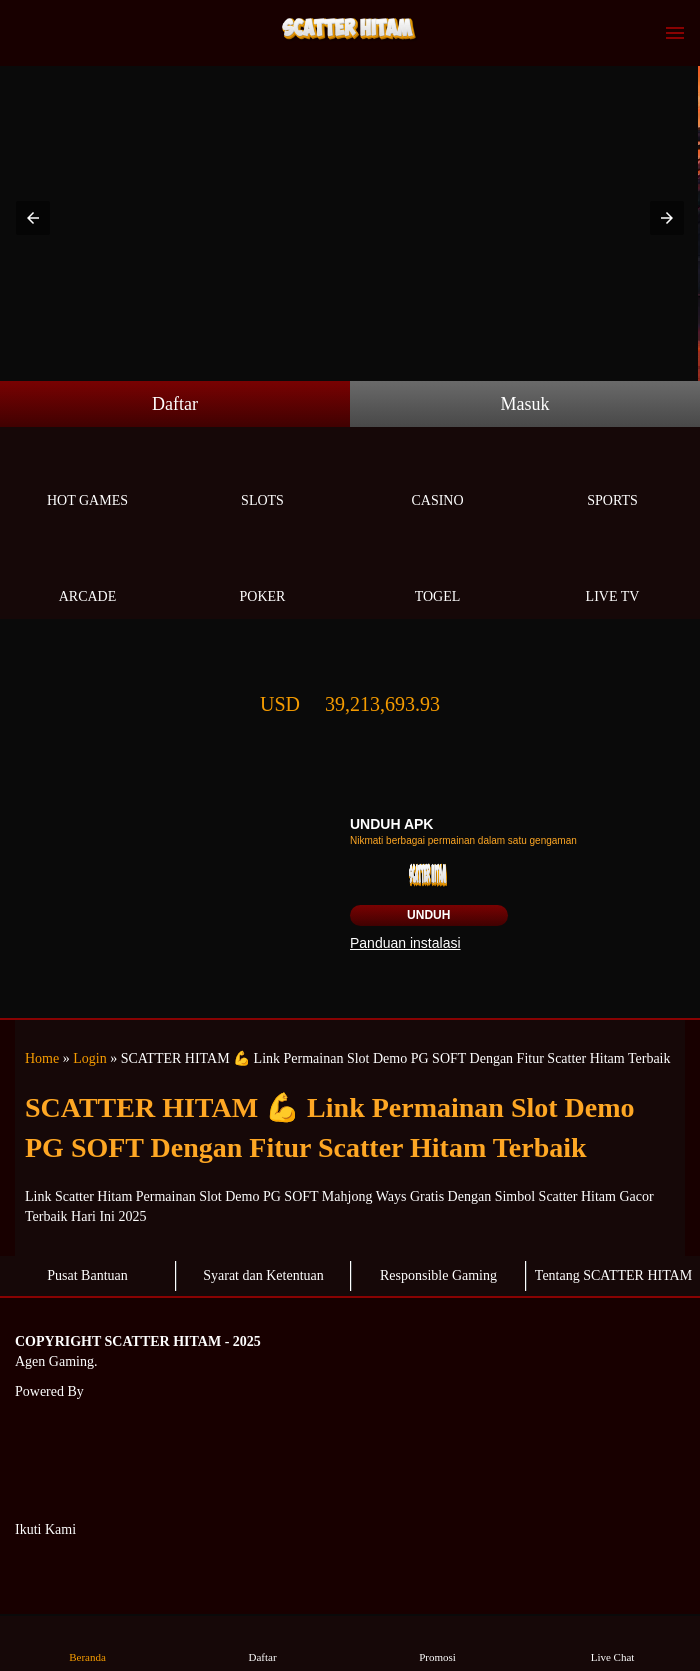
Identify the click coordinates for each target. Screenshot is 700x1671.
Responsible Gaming (438, 1275)
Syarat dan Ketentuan (263, 1275)
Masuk (525, 404)
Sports (612, 477)
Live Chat (613, 1642)
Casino (437, 477)
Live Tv (612, 573)
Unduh (428, 915)
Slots (262, 477)
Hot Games (87, 477)
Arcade (87, 573)
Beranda (88, 1642)
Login (89, 1058)
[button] (33, 218)
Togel (437, 573)
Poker (262, 573)
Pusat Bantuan (87, 1275)
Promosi (438, 1642)
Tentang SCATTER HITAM (613, 1275)
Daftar (175, 404)
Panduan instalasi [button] (405, 943)
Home (42, 1058)
